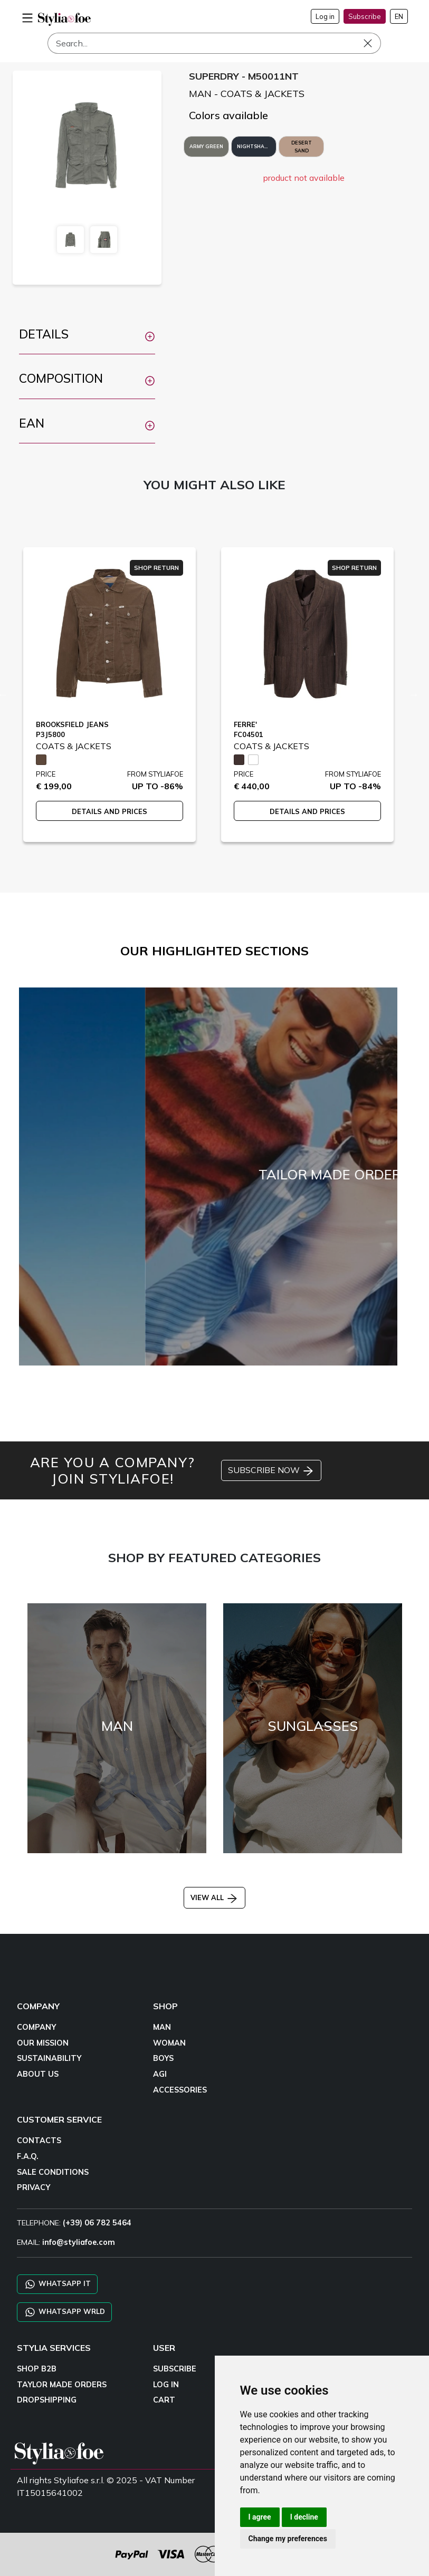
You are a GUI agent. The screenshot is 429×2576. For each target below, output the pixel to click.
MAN (162, 2027)
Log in (325, 16)
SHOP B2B (36, 2369)
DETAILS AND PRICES (109, 811)
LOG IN (166, 2384)
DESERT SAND (301, 146)
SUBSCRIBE (174, 2369)
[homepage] (64, 19)
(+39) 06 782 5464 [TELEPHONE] (97, 2223)
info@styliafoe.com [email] (78, 2242)
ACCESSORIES (180, 2090)
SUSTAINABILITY (49, 2058)
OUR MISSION (43, 2043)
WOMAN (169, 2043)
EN (399, 16)
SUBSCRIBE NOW (271, 1471)
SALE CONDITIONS (53, 2172)
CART (164, 2400)
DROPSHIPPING (47, 2400)
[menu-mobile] (27, 16)
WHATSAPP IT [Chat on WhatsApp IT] (57, 2284)
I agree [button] (260, 2517)
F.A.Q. (28, 2156)
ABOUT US (38, 2074)
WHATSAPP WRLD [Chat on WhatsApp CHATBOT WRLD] (64, 2312)
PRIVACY (33, 2187)
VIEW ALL (214, 1897)
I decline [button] (304, 2517)
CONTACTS (39, 2140)
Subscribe (364, 16)
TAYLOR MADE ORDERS (62, 2384)
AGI (160, 2074)
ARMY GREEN (206, 146)
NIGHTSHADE (254, 146)
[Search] (214, 43)
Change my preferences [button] (288, 2538)
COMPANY (36, 2027)
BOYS (163, 2058)
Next (413, 694)
